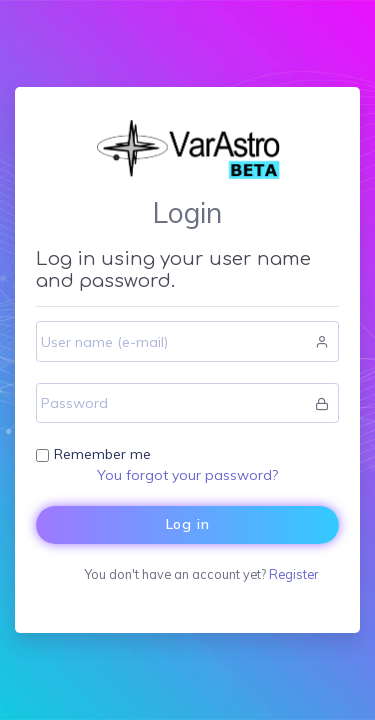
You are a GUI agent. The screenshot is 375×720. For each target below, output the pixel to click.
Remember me (102, 454)
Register (293, 574)
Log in (188, 524)
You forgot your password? (187, 475)
